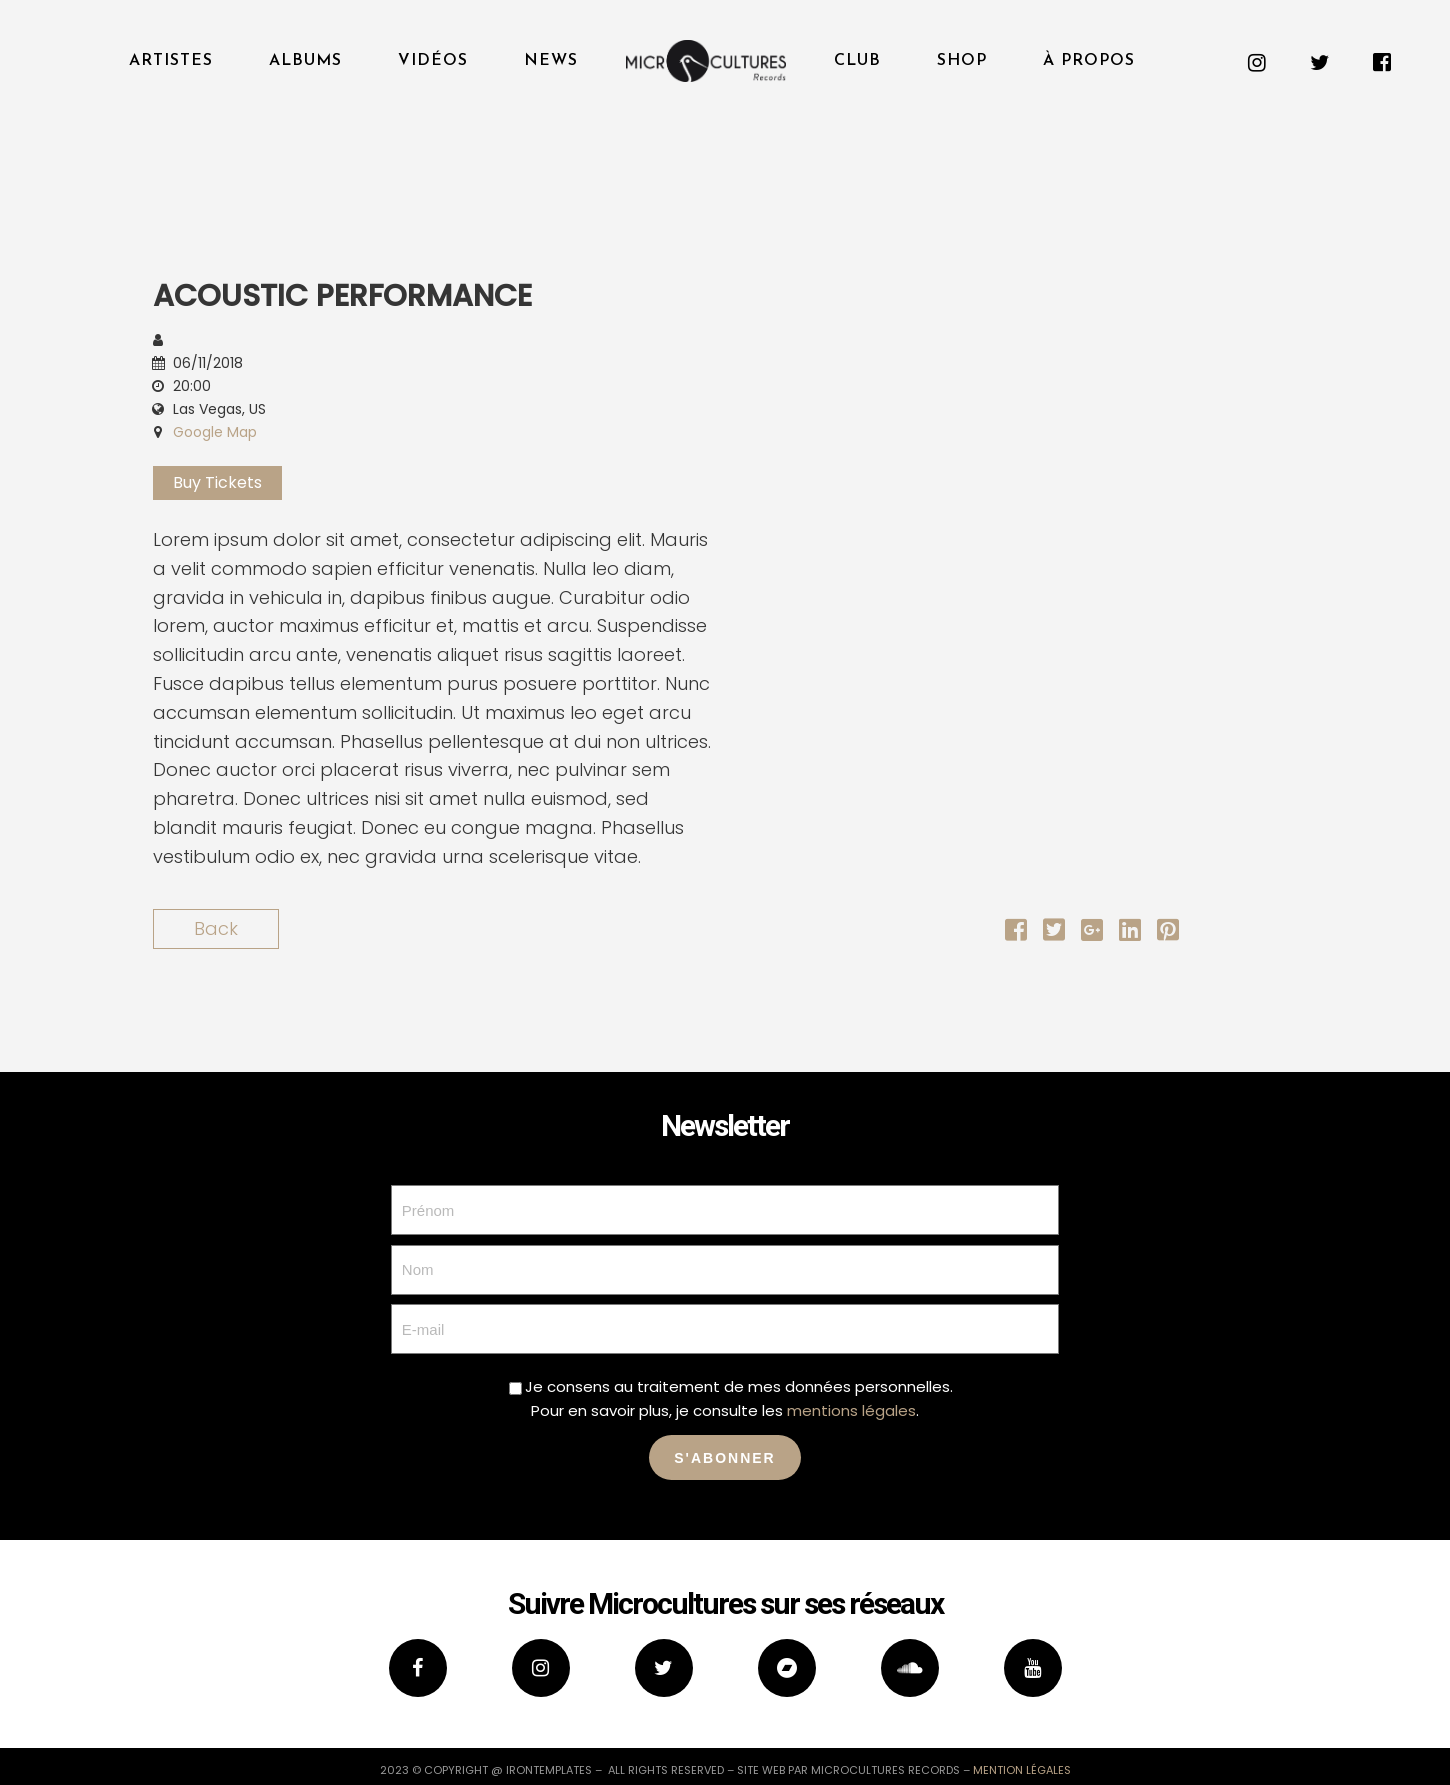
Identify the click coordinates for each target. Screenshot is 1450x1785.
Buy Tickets (217, 482)
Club (857, 61)
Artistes (171, 61)
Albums (305, 61)
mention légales (1022, 1770)
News (551, 61)
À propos (1089, 61)
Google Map (215, 432)
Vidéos (433, 61)
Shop (962, 61)
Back (216, 928)
